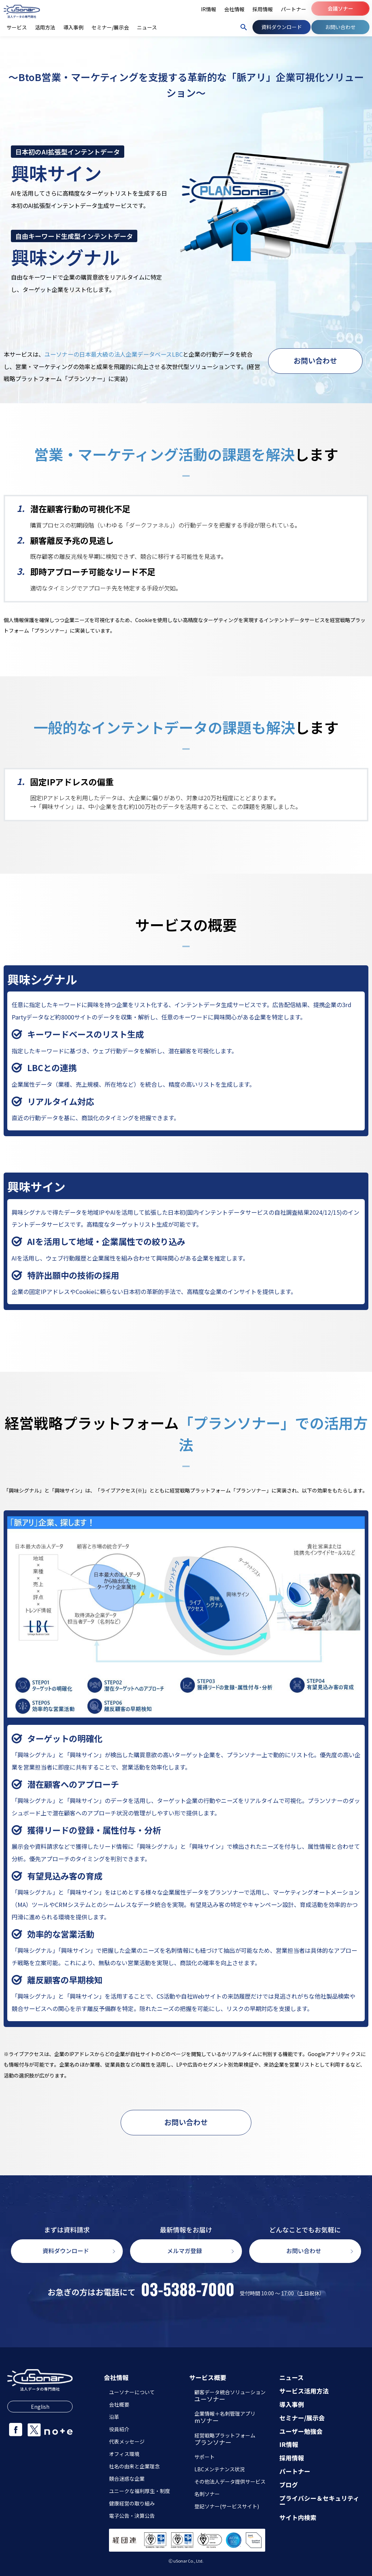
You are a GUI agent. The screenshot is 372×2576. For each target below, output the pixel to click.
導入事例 (291, 2404)
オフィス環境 (124, 2453)
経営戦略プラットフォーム (224, 2440)
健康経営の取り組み (132, 2503)
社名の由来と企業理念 (134, 2466)
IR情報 (288, 2444)
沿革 (114, 2416)
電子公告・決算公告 (132, 2515)
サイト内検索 (297, 2518)
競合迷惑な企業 (127, 2478)
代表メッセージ (127, 2441)
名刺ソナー (207, 2493)
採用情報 (291, 2458)
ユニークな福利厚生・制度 (139, 2490)
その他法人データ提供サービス (230, 2481)
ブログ (288, 2485)
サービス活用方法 (304, 2391)
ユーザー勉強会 (301, 2431)
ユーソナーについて (132, 2392)
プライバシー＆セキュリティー (319, 2501)
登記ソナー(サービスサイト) (226, 2506)
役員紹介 (119, 2429)
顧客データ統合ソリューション (230, 2396)
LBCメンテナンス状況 (219, 2469)
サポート (204, 2456)
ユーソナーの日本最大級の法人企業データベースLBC (113, 354)
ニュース (291, 2378)
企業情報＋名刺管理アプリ (224, 2418)
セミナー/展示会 (302, 2418)
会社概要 (119, 2404)
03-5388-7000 (187, 2289)
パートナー (294, 2471)
